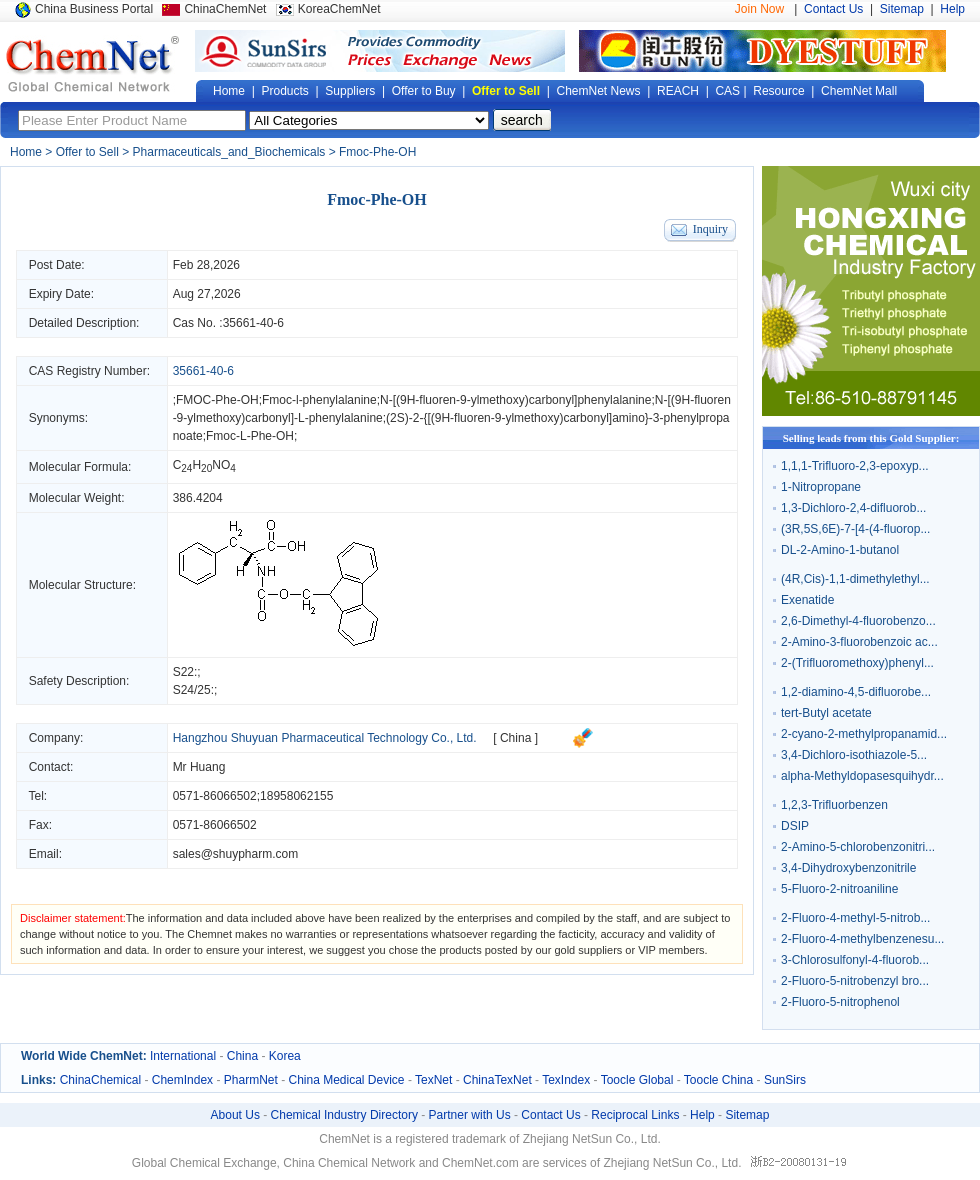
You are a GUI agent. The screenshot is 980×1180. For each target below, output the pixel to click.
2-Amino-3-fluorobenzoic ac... (859, 642)
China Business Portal (94, 9)
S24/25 (192, 690)
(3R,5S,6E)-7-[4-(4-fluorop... (855, 529)
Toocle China (718, 1080)
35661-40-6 (253, 323)
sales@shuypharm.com (236, 854)
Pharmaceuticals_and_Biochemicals (229, 152)
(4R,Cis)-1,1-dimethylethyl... (855, 579)
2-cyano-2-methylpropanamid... (864, 734)
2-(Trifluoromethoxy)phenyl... (857, 663)
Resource (778, 91)
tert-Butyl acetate (826, 713)
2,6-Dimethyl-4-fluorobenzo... (858, 621)
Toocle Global (637, 1080)
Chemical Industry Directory (344, 1115)
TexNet (433, 1080)
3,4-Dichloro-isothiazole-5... (854, 755)
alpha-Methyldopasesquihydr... (862, 776)
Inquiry (710, 229)
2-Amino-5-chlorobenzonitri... (858, 847)
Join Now (759, 9)
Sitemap (902, 9)
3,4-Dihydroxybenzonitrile (848, 868)
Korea (285, 1056)
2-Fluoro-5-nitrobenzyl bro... (855, 981)
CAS (727, 91)
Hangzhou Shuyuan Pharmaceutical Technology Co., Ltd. (325, 738)
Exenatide (807, 600)
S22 (183, 672)
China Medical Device (346, 1080)
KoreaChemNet (339, 9)
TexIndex (566, 1080)
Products (284, 91)
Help (952, 9)
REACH (678, 91)
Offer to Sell (506, 91)
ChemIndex (182, 1080)
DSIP (795, 826)
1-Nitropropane (821, 487)
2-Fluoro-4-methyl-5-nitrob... (855, 918)
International (183, 1056)
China (242, 1056)
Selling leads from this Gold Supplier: (871, 438)
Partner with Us (470, 1115)
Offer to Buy (424, 91)
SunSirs (785, 1080)
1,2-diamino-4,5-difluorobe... (856, 692)
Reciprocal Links (635, 1115)
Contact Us (833, 9)
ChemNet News (599, 91)
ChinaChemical (100, 1080)
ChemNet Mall (859, 91)
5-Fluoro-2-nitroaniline (839, 889)
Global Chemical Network (93, 64)
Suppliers (350, 91)
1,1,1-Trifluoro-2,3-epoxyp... (855, 466)
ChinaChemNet (225, 9)
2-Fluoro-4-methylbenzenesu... (862, 939)
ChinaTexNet (497, 1080)
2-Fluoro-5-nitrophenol (840, 1002)
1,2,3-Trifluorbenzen (834, 805)
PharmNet (251, 1080)
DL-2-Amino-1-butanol (840, 550)
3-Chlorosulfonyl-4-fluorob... (855, 960)
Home (229, 91)
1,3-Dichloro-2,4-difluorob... (853, 508)
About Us (235, 1115)
